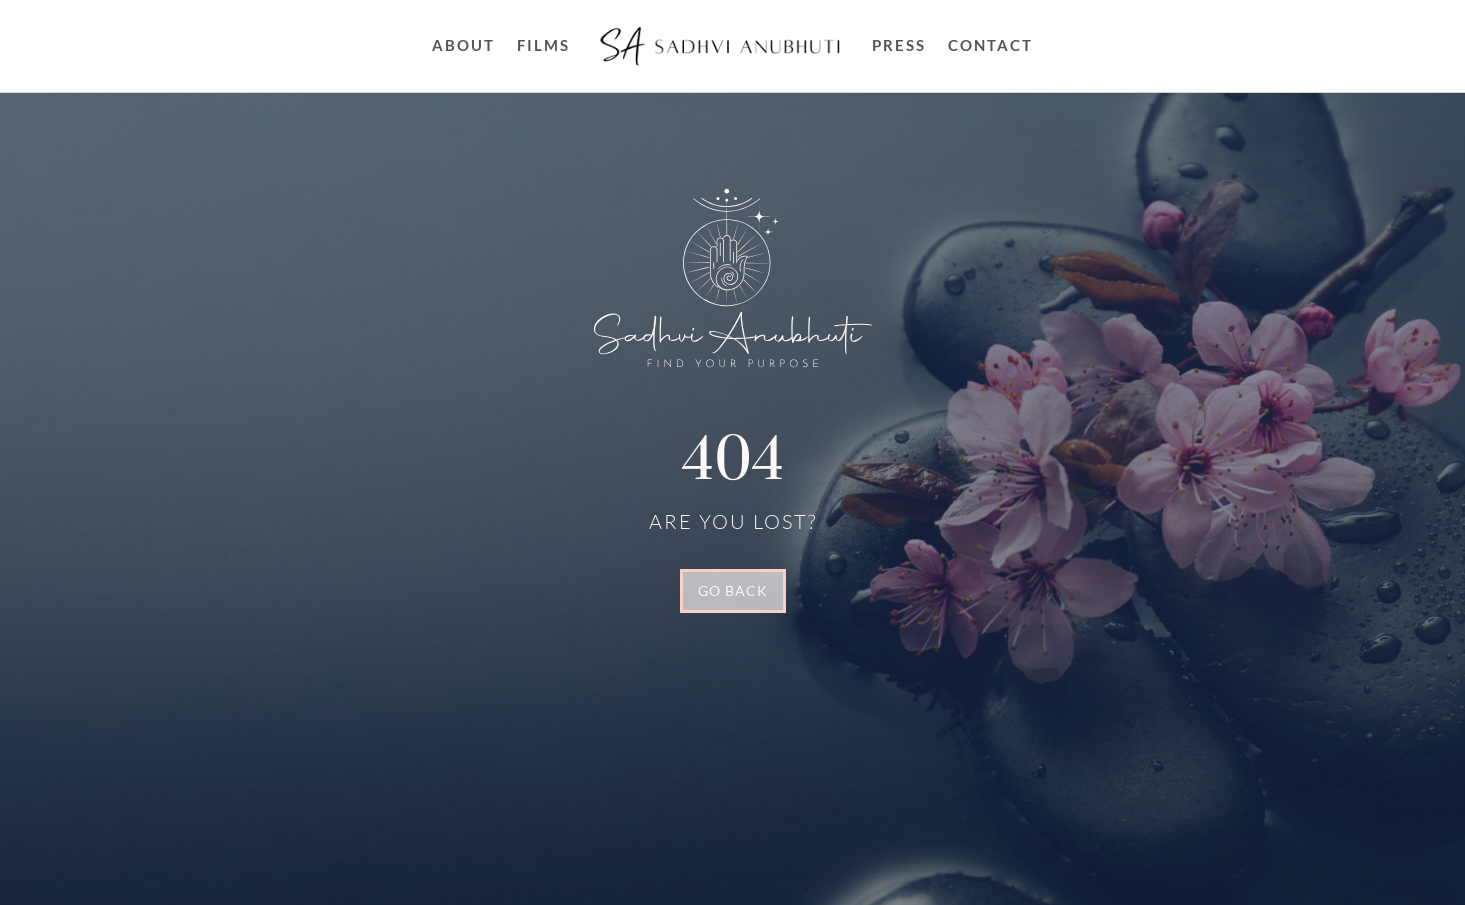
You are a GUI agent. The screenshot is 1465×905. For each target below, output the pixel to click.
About (463, 45)
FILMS (543, 45)
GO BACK (733, 590)
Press (899, 45)
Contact (990, 45)
